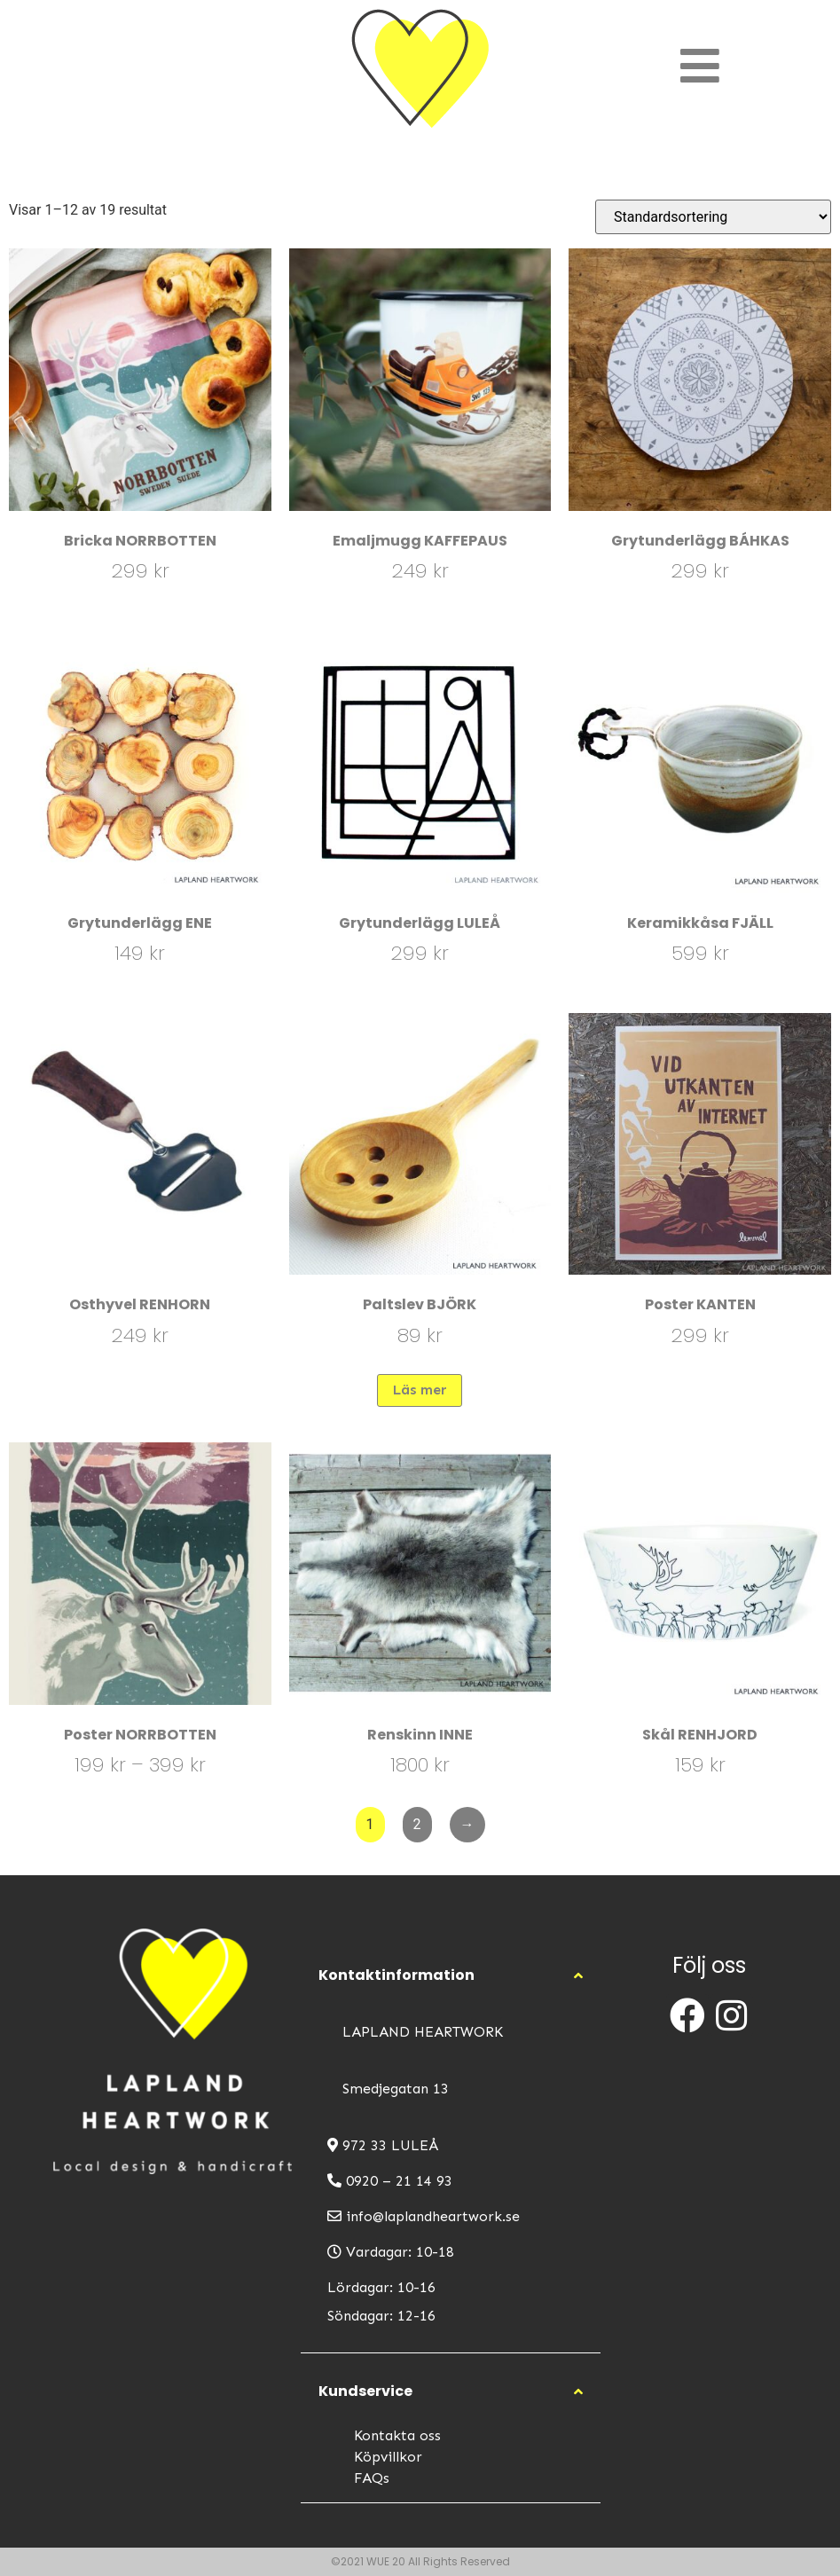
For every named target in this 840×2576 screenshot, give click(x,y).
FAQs (371, 2478)
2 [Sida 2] (417, 1824)
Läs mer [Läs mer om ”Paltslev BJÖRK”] (419, 1389)
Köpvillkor (388, 2456)
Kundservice (365, 2391)
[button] (451, 1975)
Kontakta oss (397, 2435)
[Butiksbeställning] (713, 217)
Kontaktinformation (396, 1975)
